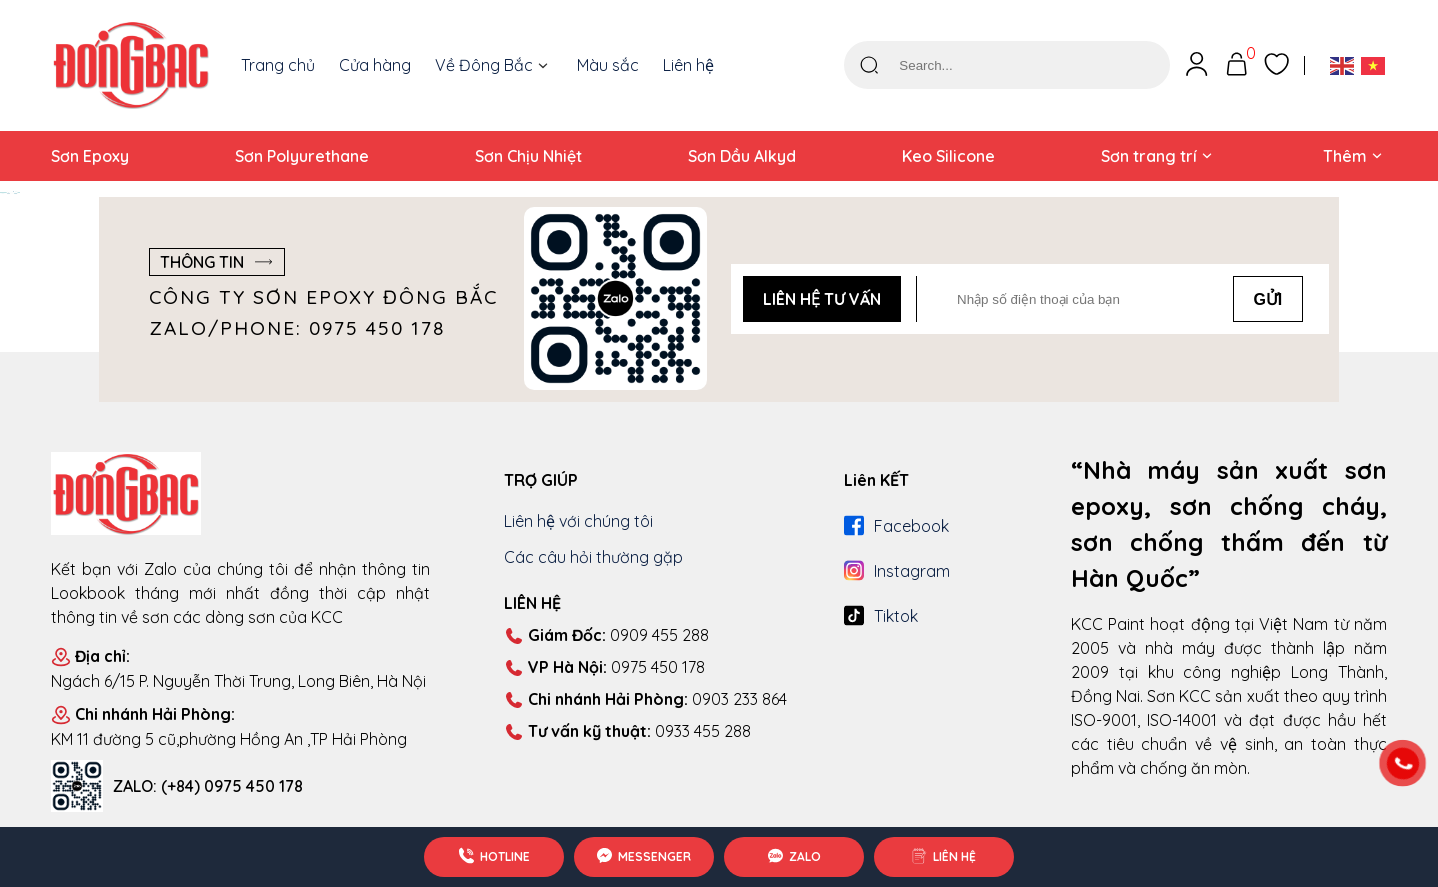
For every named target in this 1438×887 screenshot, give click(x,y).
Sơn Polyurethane (302, 156)
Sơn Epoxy (90, 156)
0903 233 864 (645, 700)
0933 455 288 (627, 732)
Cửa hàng (375, 65)
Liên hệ (688, 65)
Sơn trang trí (1149, 156)
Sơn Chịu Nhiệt (528, 156)
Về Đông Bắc (484, 65)
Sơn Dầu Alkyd (742, 156)
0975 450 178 (604, 668)
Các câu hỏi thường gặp (593, 557)
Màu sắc (608, 65)
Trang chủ (278, 65)
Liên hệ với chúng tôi (578, 521)
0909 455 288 (606, 636)
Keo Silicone (948, 156)
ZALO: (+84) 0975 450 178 (208, 786)
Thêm (1345, 156)
